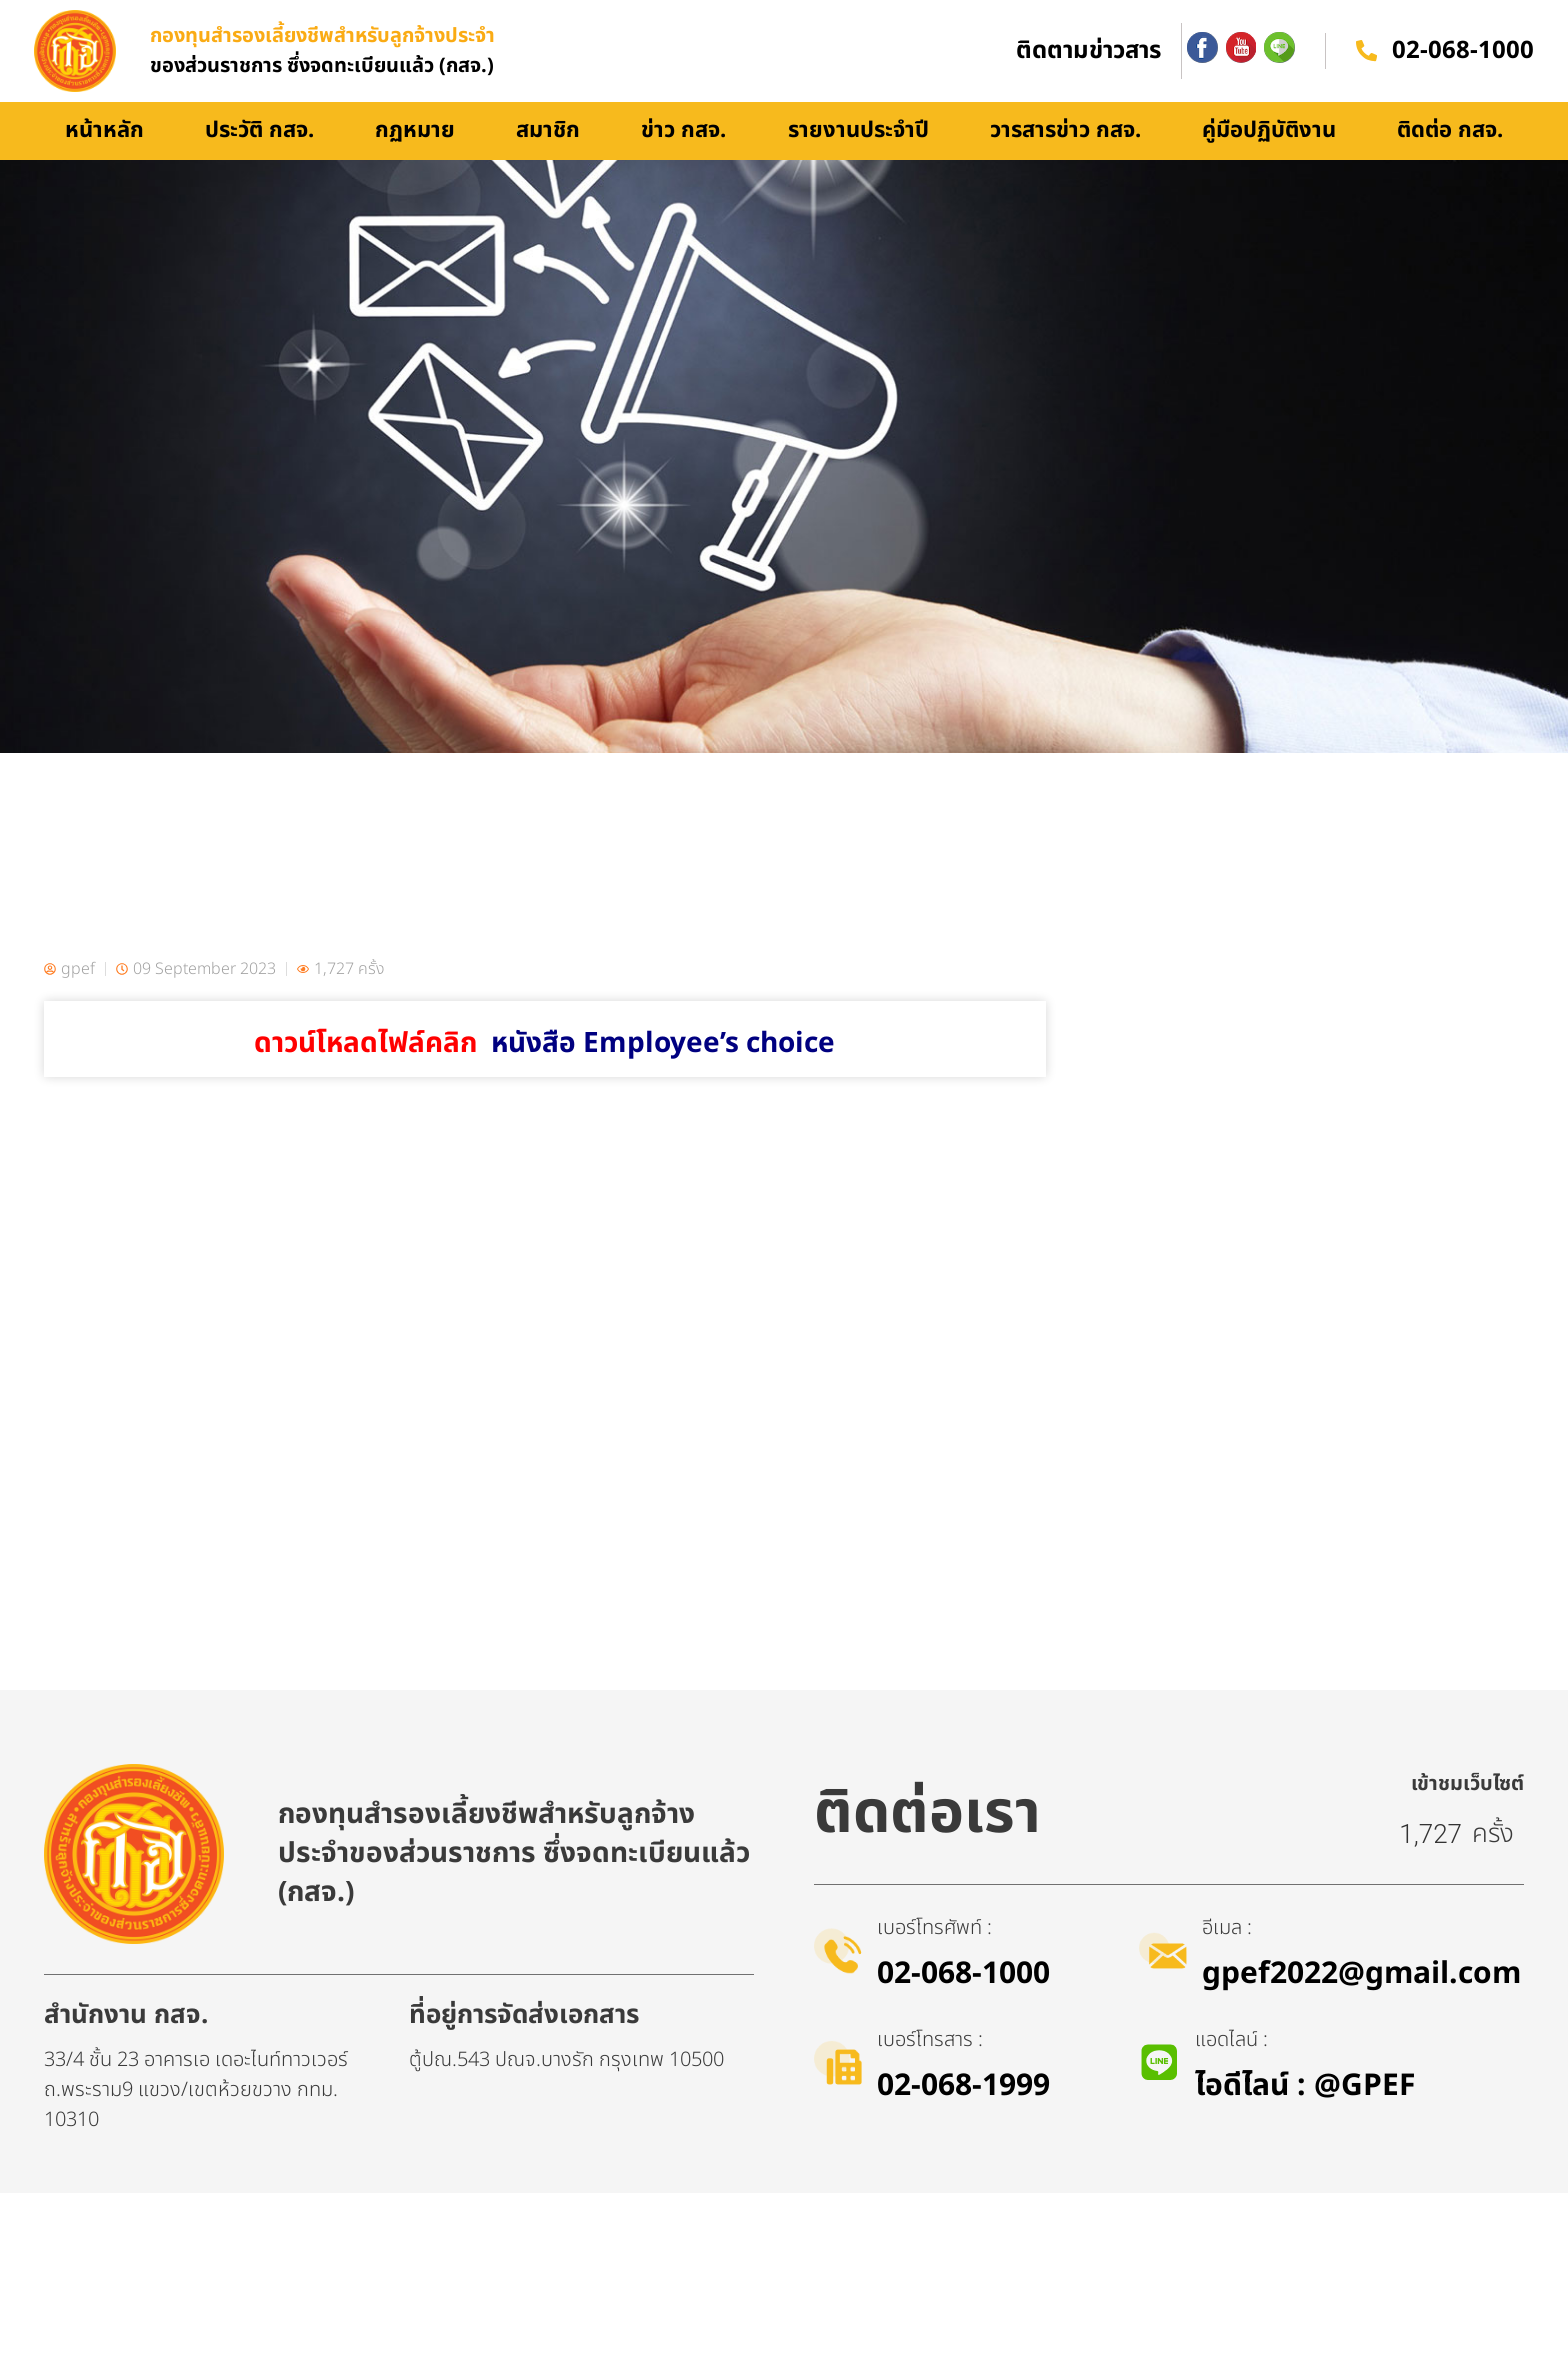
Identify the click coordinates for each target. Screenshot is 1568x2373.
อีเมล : (1233, 2108)
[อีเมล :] (1166, 2131)
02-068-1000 (1463, 63)
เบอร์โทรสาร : (936, 2220)
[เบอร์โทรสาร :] (841, 2243)
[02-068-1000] (1364, 62)
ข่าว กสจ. (683, 153)
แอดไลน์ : (1234, 2220)
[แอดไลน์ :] (1161, 2243)
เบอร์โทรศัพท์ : (940, 2108)
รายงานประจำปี (858, 153)
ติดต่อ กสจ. (1450, 153)
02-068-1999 (969, 2266)
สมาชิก (548, 153)
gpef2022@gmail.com (1367, 2154)
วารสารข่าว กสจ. (1065, 153)
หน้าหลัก (104, 153)
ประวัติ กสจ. (259, 153)
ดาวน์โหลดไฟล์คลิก (544, 1066)
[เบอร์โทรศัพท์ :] (841, 2131)
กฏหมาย (415, 153)
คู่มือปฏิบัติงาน (1269, 153)
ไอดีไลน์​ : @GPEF (1308, 2266)
